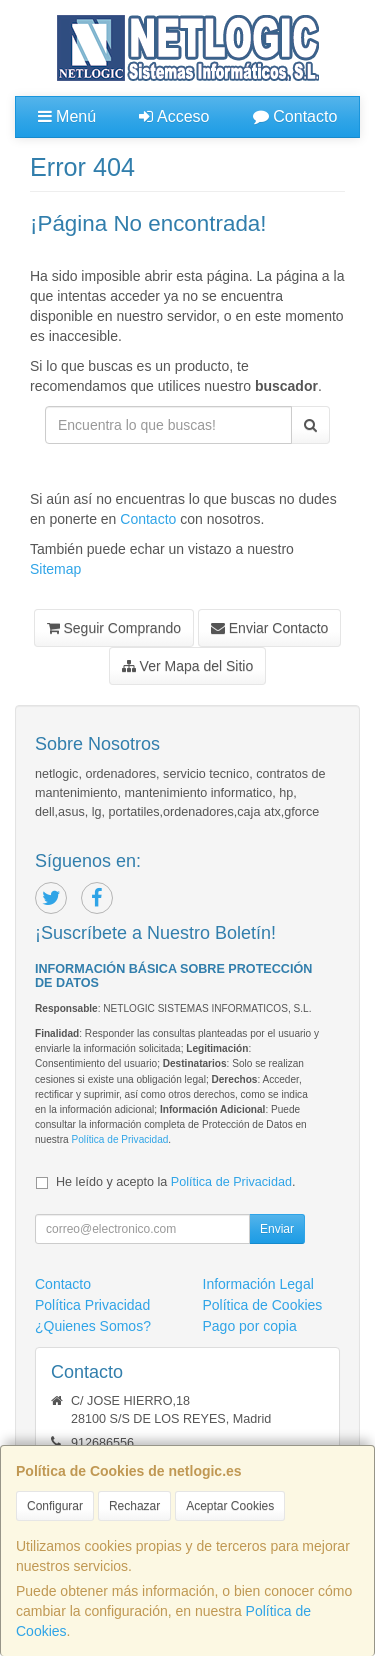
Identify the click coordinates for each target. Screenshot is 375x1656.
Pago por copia (250, 1326)
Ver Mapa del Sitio (188, 666)
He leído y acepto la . (175, 1182)
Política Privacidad (92, 1305)
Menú (67, 116)
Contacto (295, 116)
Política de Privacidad (119, 1139)
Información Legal (258, 1284)
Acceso (174, 116)
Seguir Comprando (114, 628)
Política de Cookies (263, 1305)
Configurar (55, 1506)
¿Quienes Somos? (93, 1326)
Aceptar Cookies (230, 1506)
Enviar (277, 1229)
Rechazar (134, 1506)
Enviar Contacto (270, 628)
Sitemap (55, 569)
